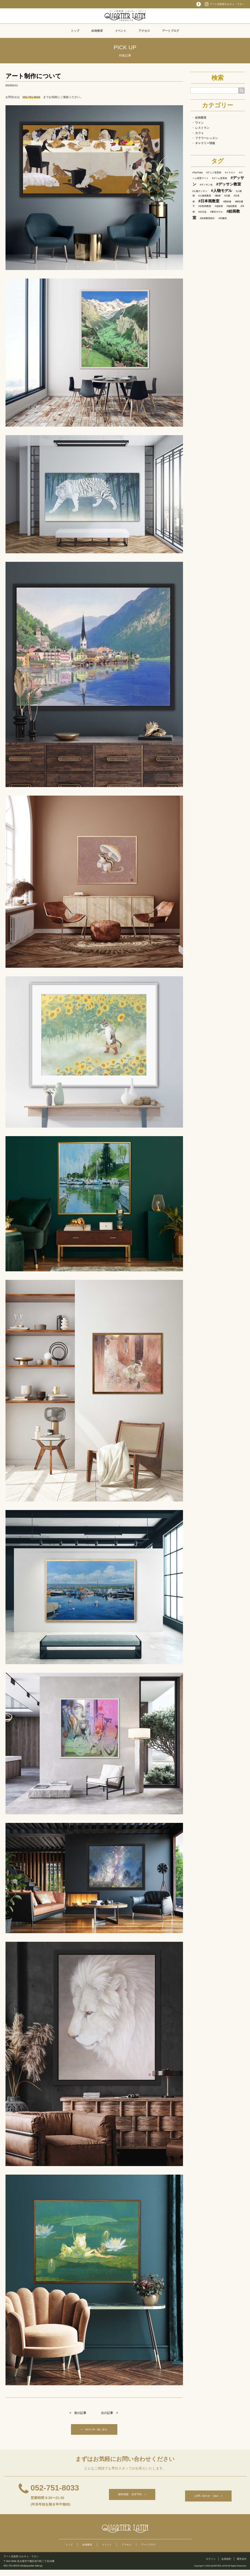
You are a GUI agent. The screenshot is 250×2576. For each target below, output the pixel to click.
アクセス (144, 30)
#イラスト (230, 172)
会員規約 (226, 2565)
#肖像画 (222, 218)
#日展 (227, 195)
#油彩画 (219, 206)
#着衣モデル (216, 211)
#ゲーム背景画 (219, 178)
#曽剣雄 (227, 201)
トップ (75, 30)
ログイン (211, 2565)
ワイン (199, 122)
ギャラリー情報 (205, 143)
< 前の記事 (77, 2412)
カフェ (199, 132)
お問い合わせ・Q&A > (207, 2502)
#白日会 (202, 211)
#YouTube (197, 172)
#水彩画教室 (204, 206)
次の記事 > (109, 2412)
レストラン (202, 127)
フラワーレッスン (206, 138)
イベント (120, 30)
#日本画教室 (208, 201)
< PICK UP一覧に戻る (94, 2430)
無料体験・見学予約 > (128, 2502)
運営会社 (242, 2565)
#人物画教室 (204, 195)
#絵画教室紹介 (207, 218)
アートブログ (170, 30)
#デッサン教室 (228, 184)
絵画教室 (97, 30)
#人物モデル (221, 190)
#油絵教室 (231, 206)
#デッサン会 (206, 184)
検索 (217, 78)
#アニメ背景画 (213, 172)
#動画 (218, 195)
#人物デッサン (199, 191)
